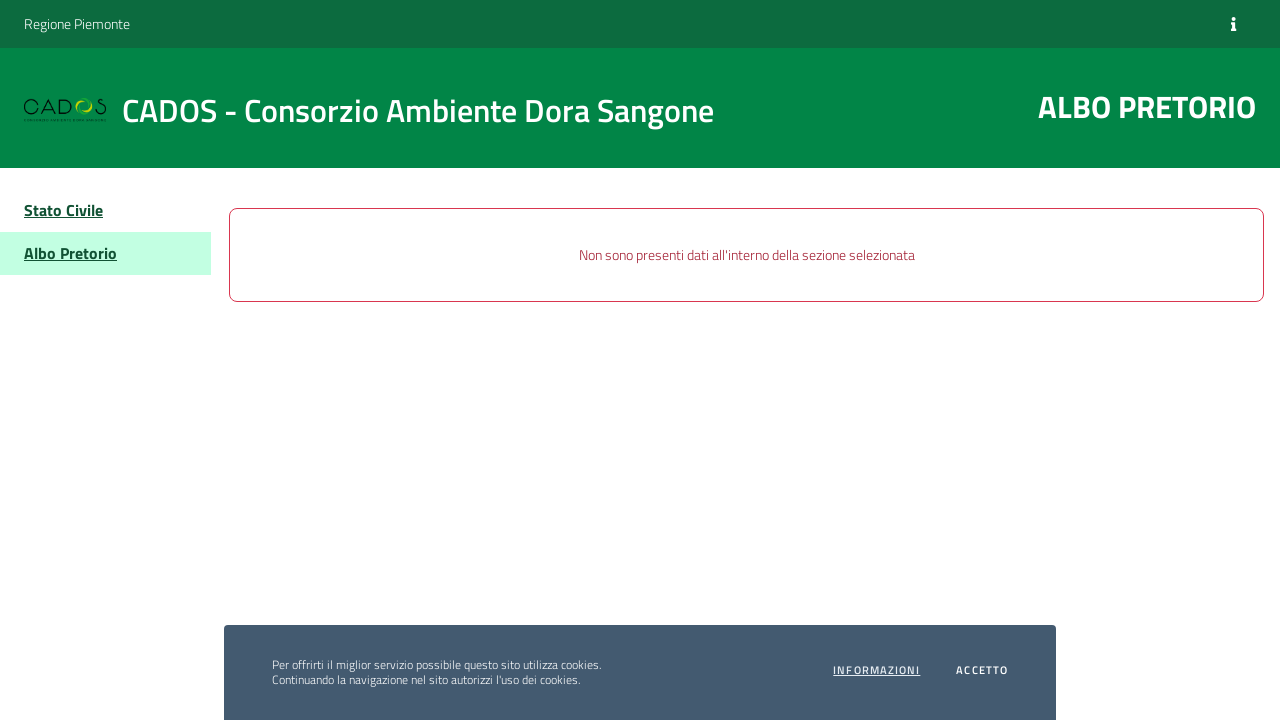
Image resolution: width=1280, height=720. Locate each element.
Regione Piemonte (77, 23)
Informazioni (876, 670)
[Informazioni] (1233, 24)
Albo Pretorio (70, 253)
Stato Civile (63, 210)
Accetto (982, 670)
